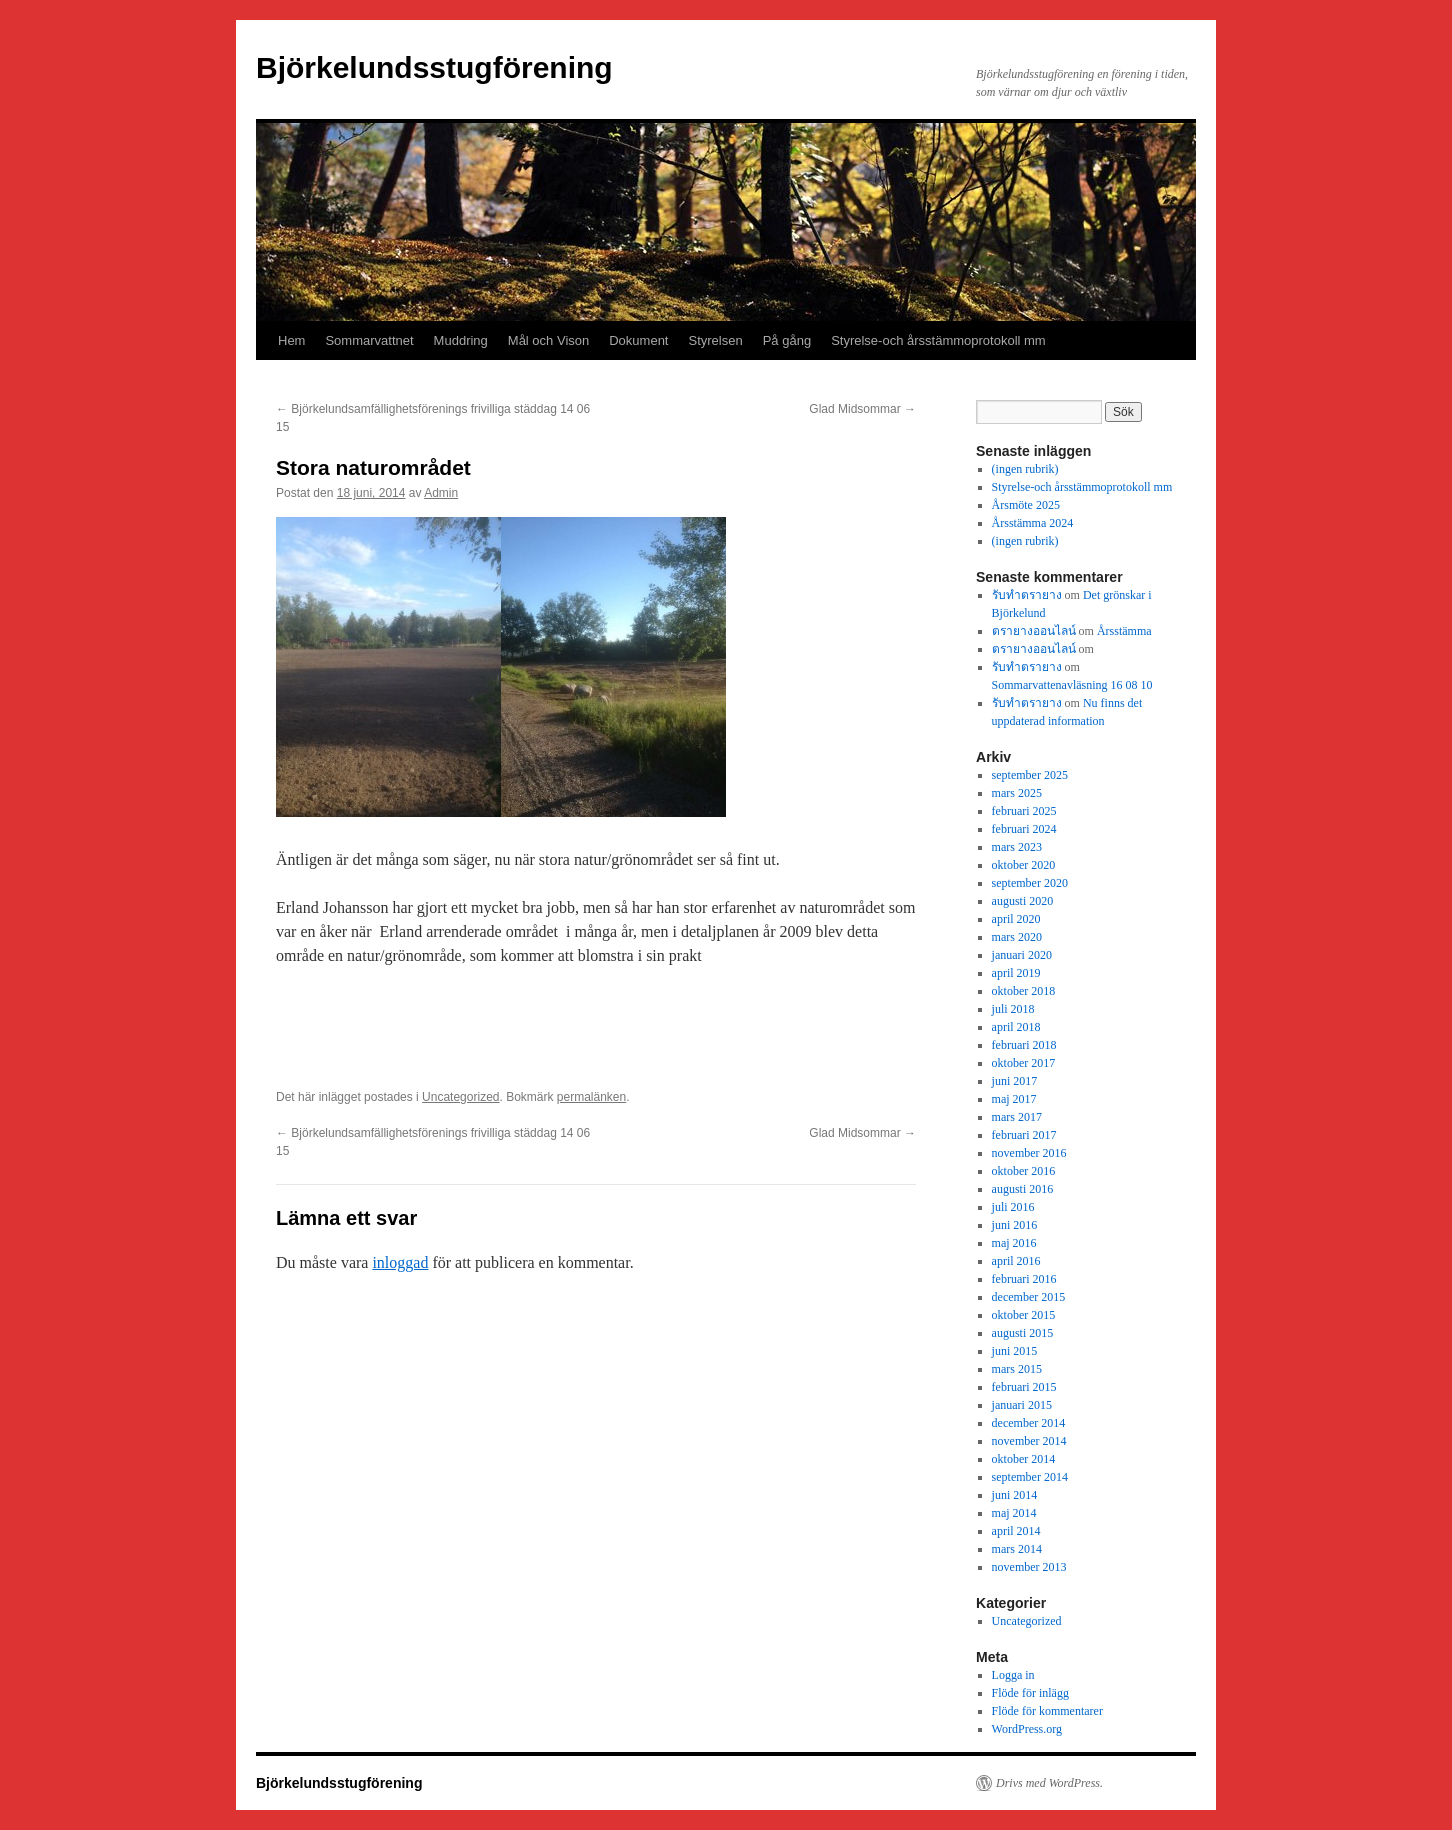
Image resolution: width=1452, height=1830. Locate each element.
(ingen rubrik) (1025, 469)
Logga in (1013, 1675)
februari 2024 (1024, 829)
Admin (441, 493)
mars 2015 (1017, 1369)
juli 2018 (1013, 1009)
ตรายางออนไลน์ (1034, 631)
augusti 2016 (1023, 1189)
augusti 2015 (1023, 1333)
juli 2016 (1013, 1207)
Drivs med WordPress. (1049, 1783)
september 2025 (1030, 775)
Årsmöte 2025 (1026, 505)
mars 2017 (1017, 1117)
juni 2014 (1015, 1495)
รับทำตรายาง (1027, 595)
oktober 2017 (1024, 1063)
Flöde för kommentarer (1047, 1711)
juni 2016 (1015, 1225)
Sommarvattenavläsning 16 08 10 (1072, 685)
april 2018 (1016, 1027)
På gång (787, 340)
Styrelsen (715, 340)
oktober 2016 (1024, 1171)
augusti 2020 (1023, 901)
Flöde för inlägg (1030, 1693)
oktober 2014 (1024, 1459)
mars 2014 (1017, 1549)
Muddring (461, 340)
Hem (291, 340)
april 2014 (1016, 1531)
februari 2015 (1024, 1387)
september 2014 (1030, 1477)
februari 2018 (1024, 1045)
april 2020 (1016, 919)
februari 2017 (1024, 1135)
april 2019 (1016, 973)
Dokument (638, 340)
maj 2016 (1014, 1243)
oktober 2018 (1024, 991)
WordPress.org (1027, 1729)
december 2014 (1029, 1423)
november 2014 (1029, 1441)
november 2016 (1029, 1153)
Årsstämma (1124, 631)
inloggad (400, 1262)
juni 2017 (1015, 1081)
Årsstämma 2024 (1033, 523)
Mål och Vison (548, 340)
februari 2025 (1024, 811)
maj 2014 (1014, 1513)
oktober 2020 (1024, 865)
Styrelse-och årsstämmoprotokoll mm (938, 340)
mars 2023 (1017, 847)
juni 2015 (1015, 1351)
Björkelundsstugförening (434, 67)
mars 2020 (1017, 937)
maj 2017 (1014, 1099)
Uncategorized (460, 1097)
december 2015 (1029, 1297)
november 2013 (1029, 1567)
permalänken (591, 1097)
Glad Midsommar (862, 409)
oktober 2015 (1024, 1315)
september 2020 (1030, 883)
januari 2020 (1022, 955)
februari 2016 (1024, 1279)
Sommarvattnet (369, 340)
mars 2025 (1017, 793)
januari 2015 (1022, 1405)
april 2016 (1016, 1261)
